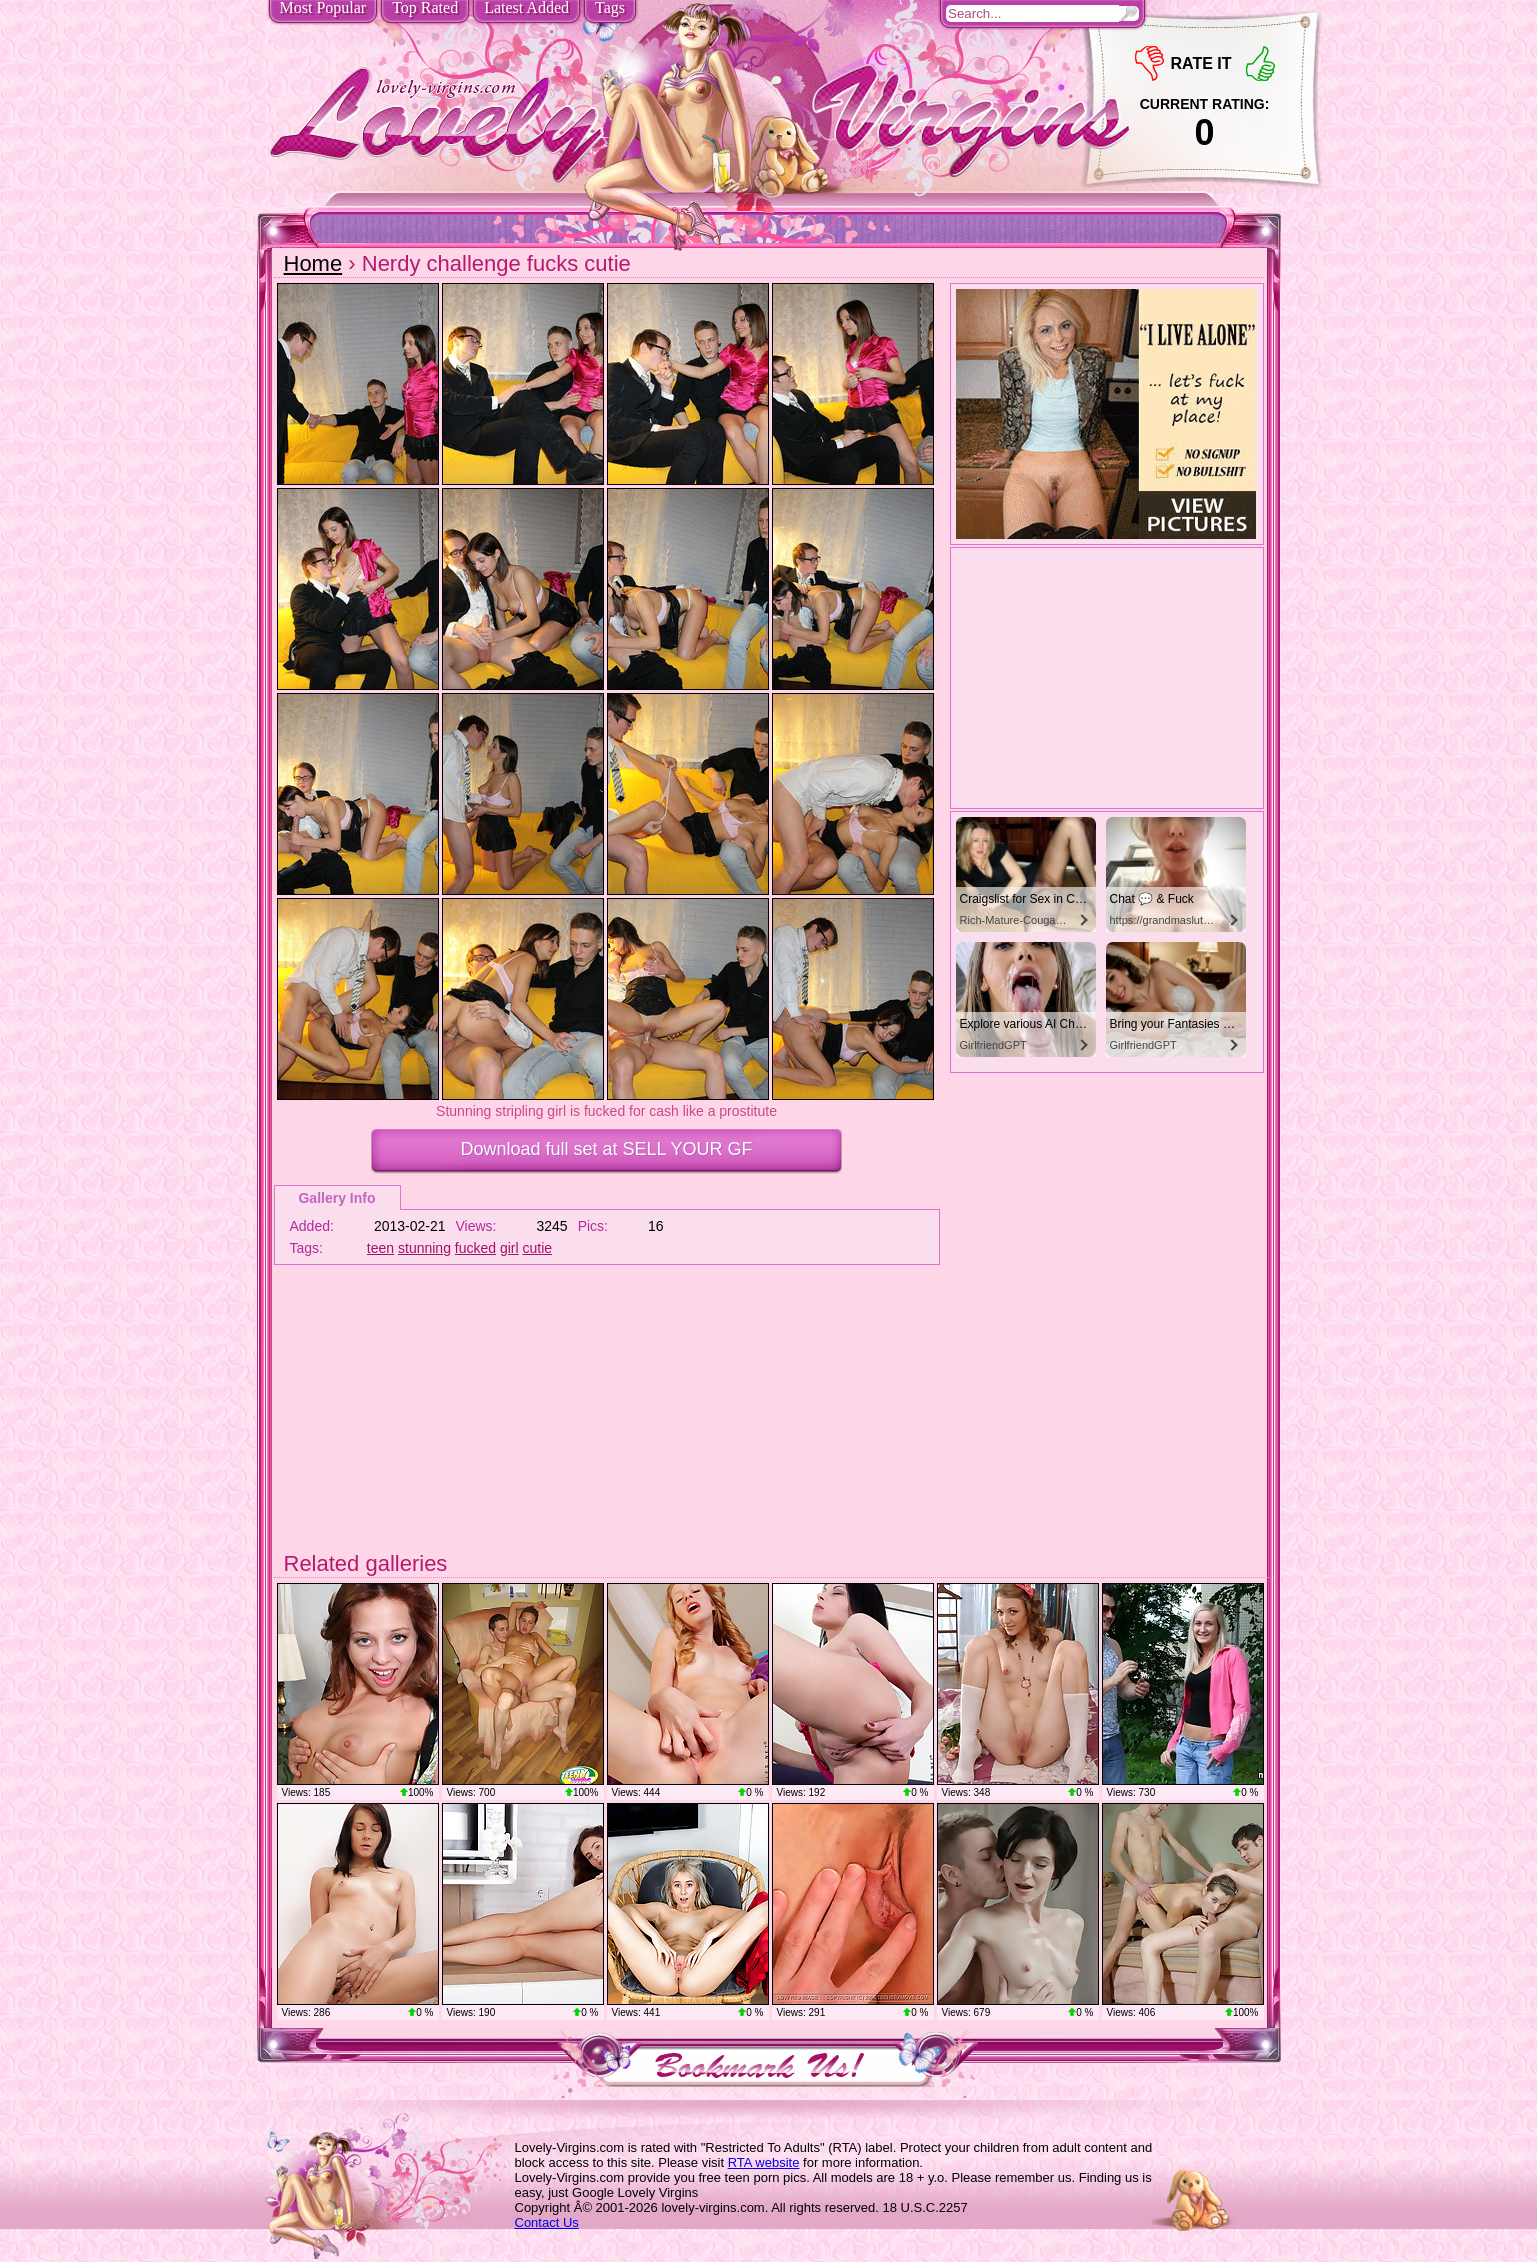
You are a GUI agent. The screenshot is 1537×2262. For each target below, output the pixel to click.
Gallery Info (336, 1198)
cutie (538, 1248)
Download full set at (606, 1149)
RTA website (764, 2162)
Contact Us (547, 2222)
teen (380, 1248)
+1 (1260, 63)
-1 (1149, 63)
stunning (424, 1248)
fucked (475, 1248)
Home (313, 263)
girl (509, 1248)
